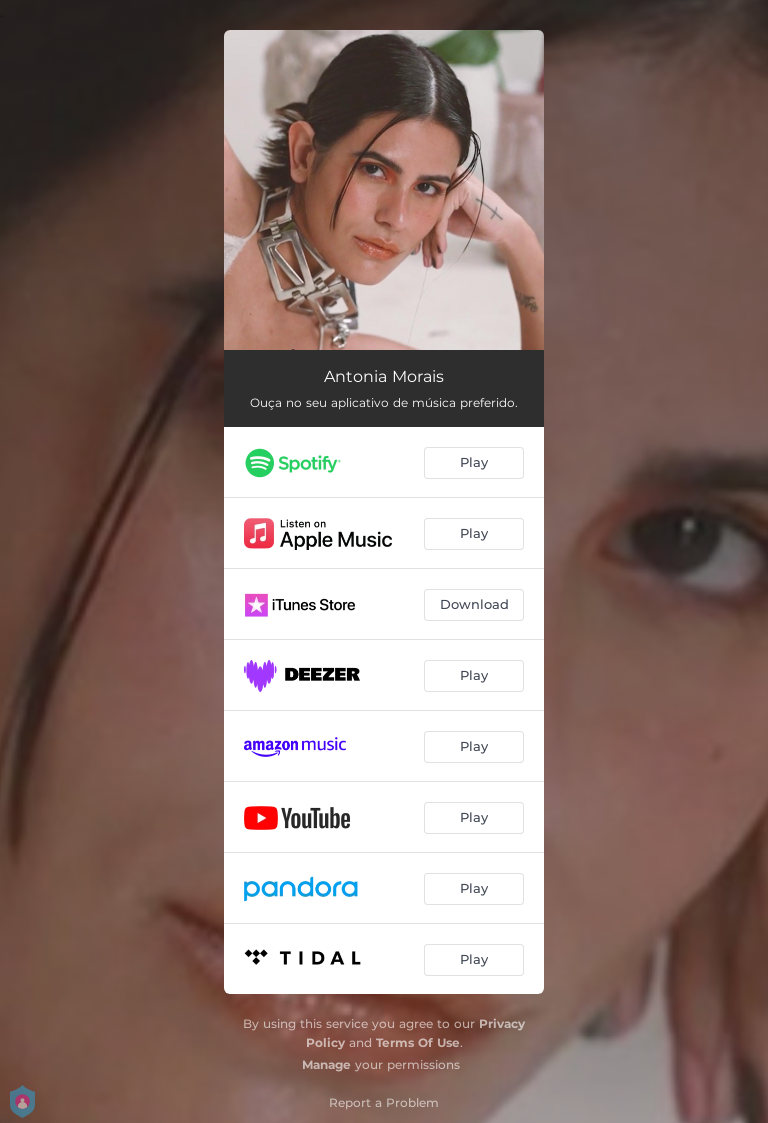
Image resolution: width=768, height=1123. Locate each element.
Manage (326, 1064)
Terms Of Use (418, 1042)
